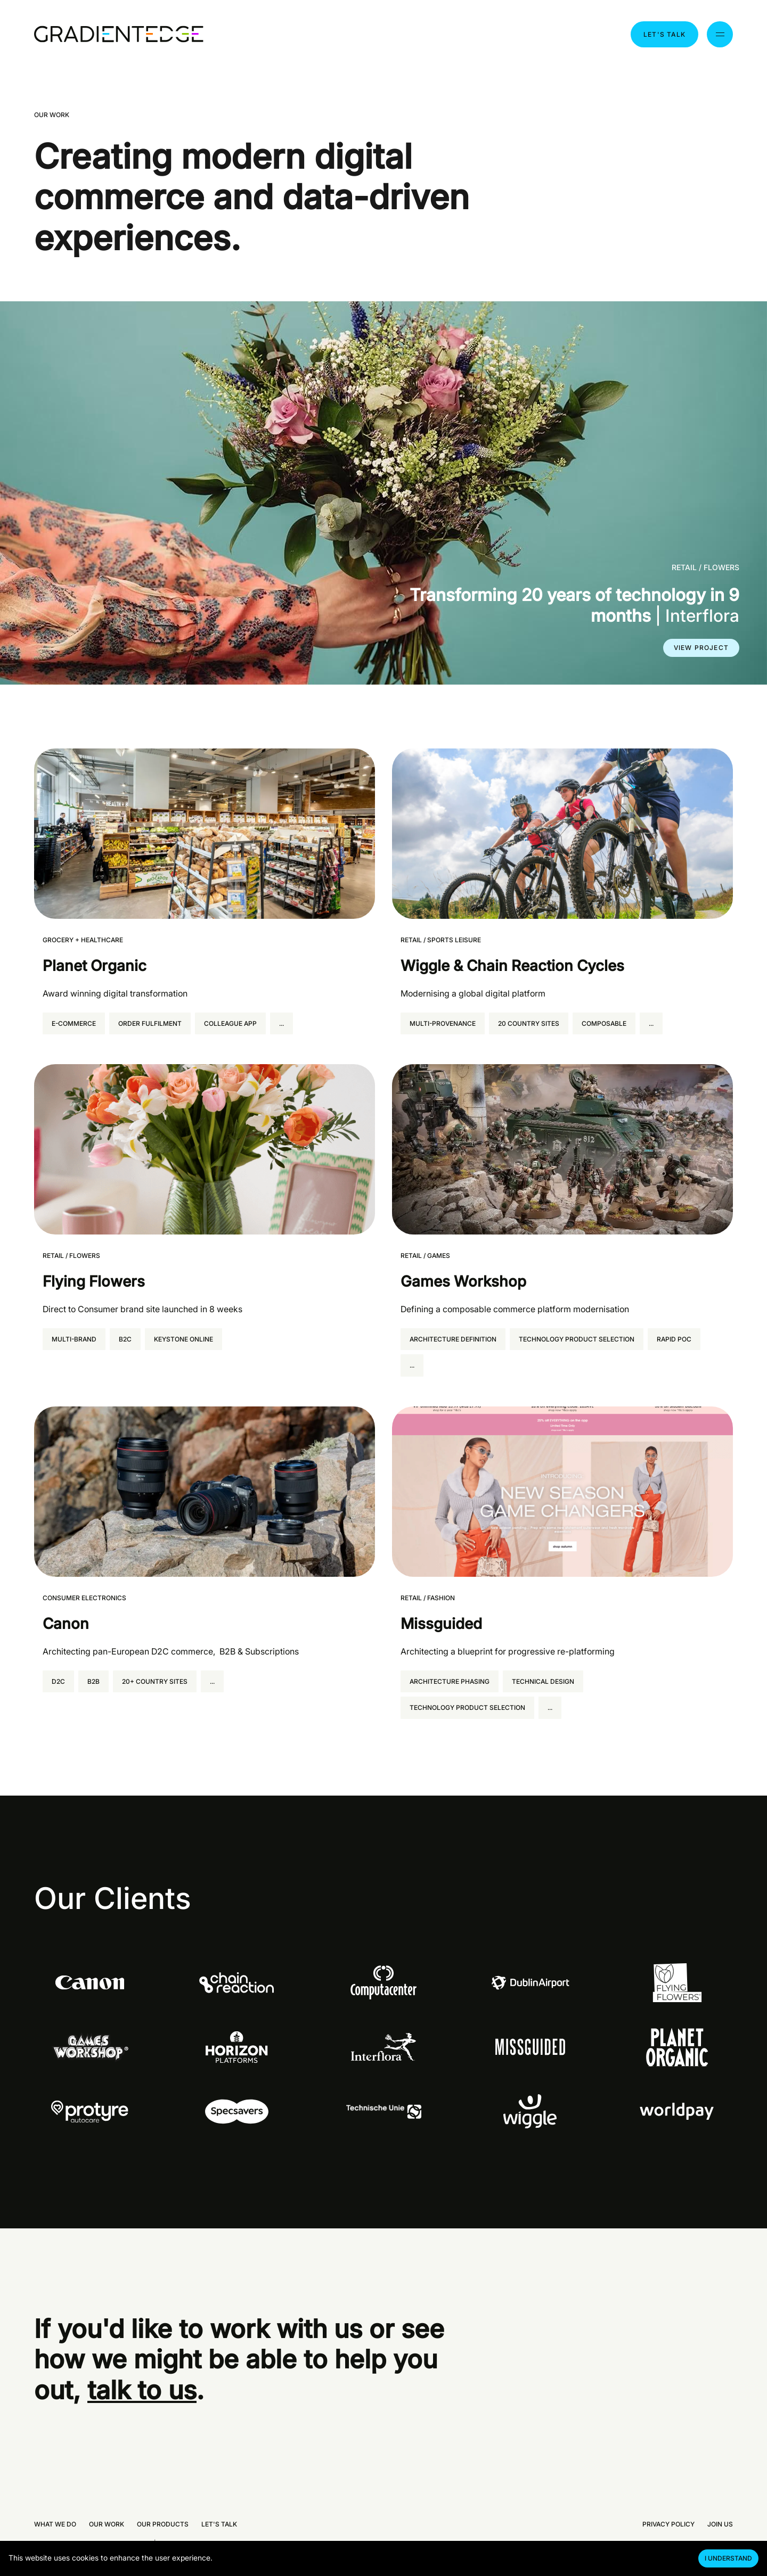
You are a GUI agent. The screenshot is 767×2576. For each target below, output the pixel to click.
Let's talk (664, 34)
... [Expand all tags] (281, 1023)
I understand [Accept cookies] (728, 2558)
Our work (106, 2524)
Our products (163, 2524)
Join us (720, 2524)
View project (701, 648)
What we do (55, 2524)
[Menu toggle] (720, 34)
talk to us (142, 2390)
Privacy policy (668, 2524)
